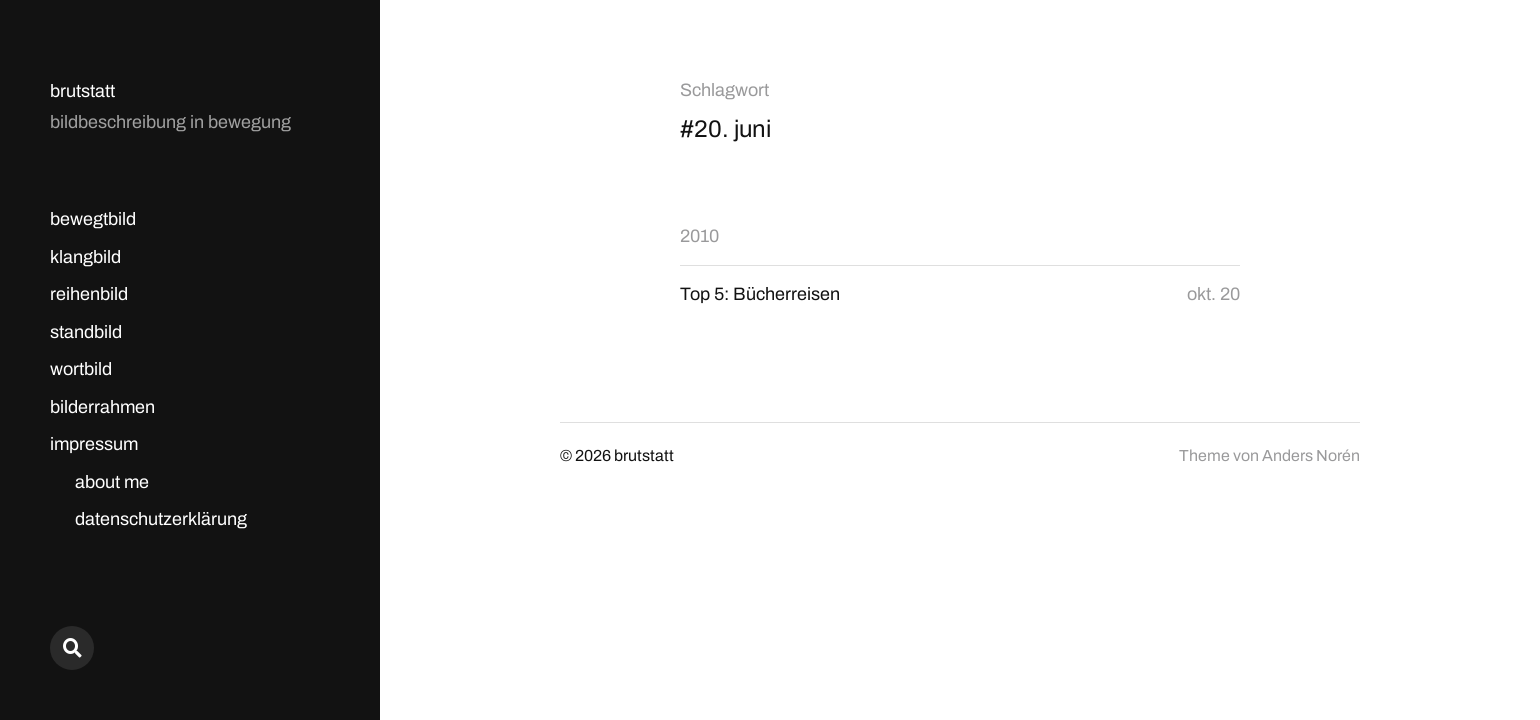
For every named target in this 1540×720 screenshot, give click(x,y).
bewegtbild (93, 219)
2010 (699, 236)
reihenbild (89, 294)
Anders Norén (1311, 455)
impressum (94, 444)
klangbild (85, 257)
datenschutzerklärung (161, 519)
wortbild (81, 369)
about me (112, 482)
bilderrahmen (102, 407)
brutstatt (82, 91)
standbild (86, 332)
